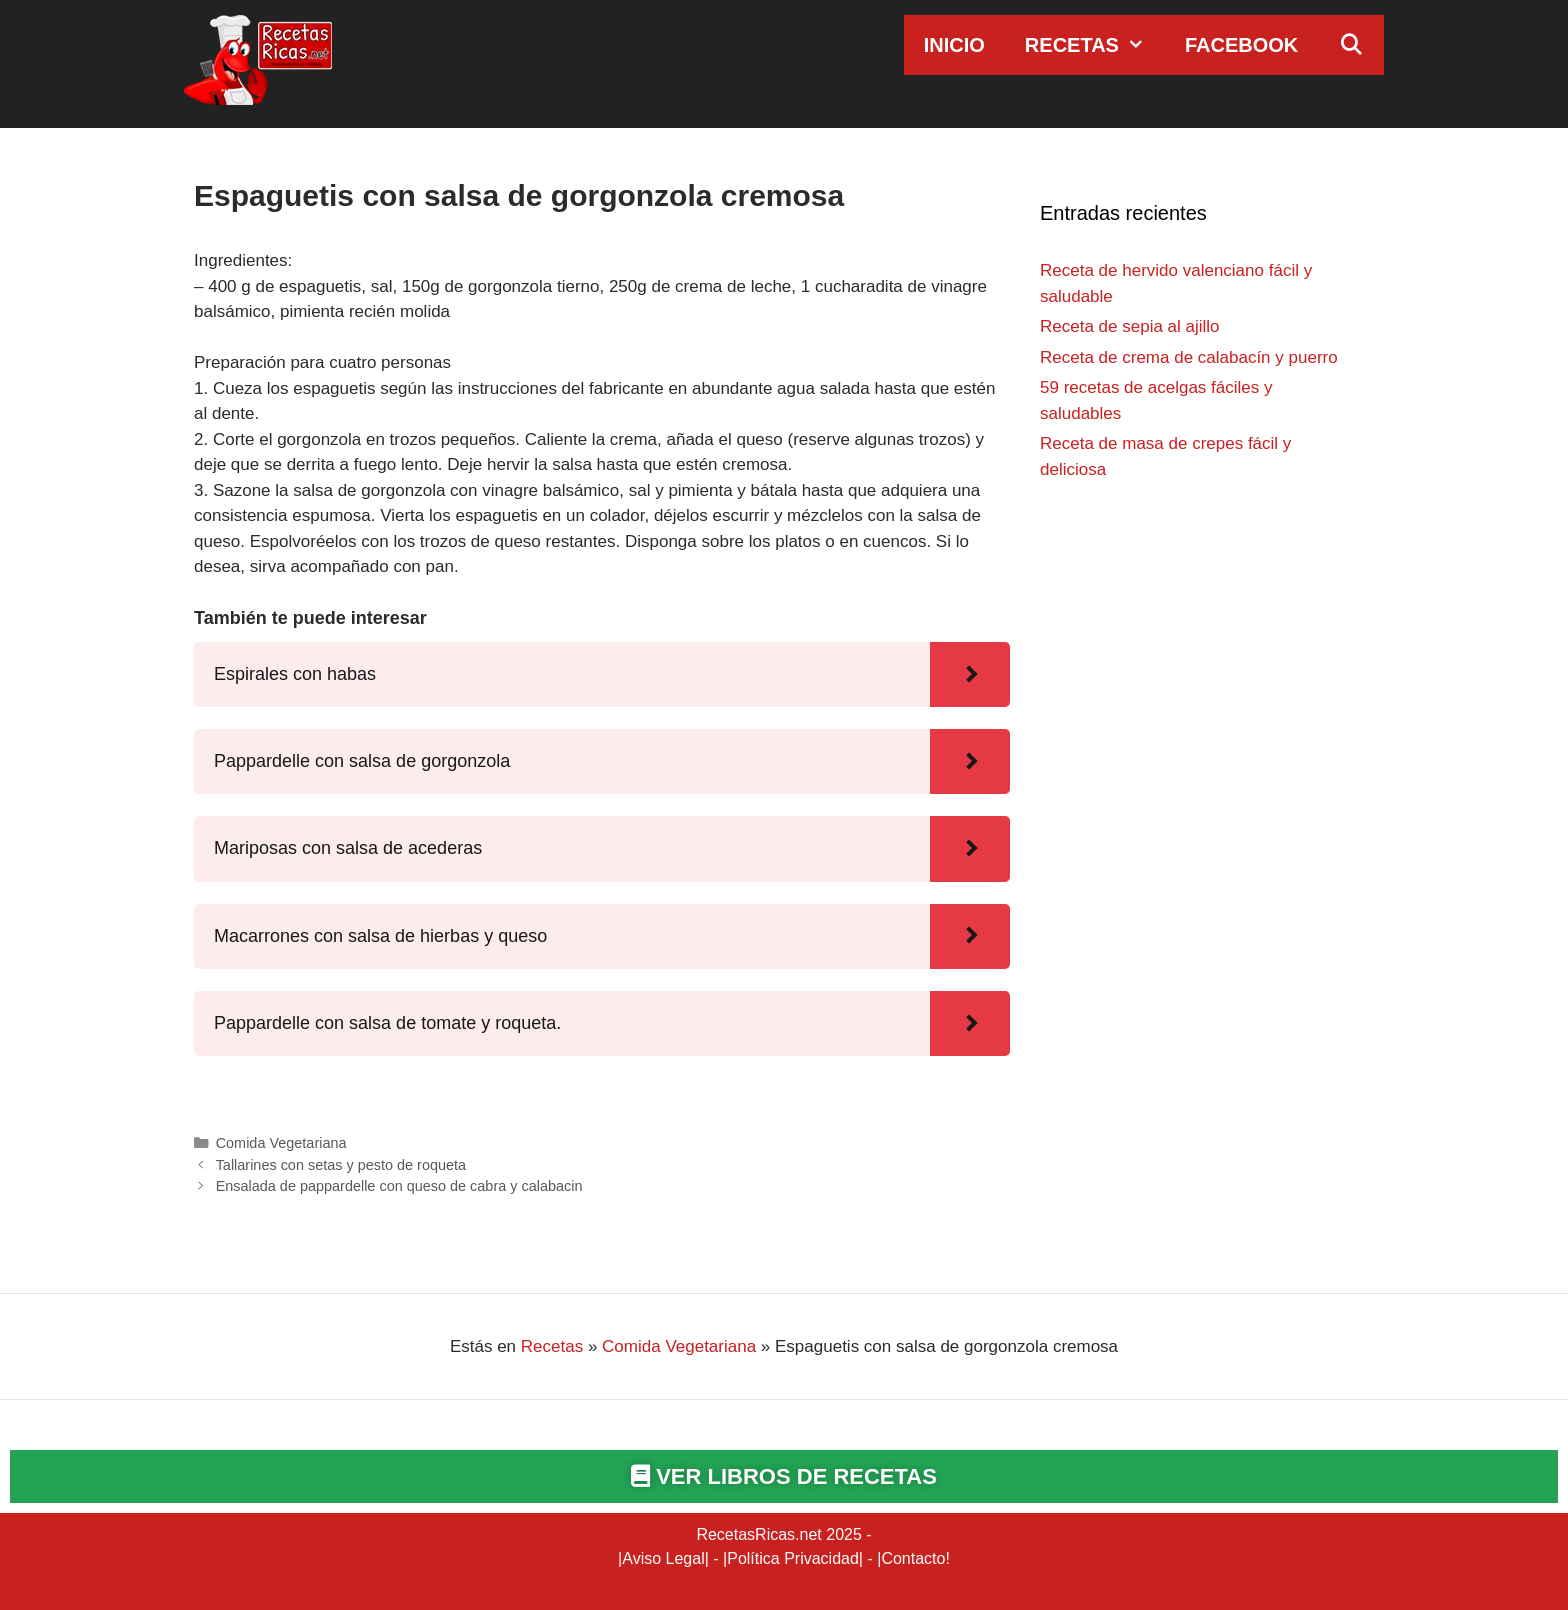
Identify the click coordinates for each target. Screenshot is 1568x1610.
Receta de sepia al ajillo (1130, 326)
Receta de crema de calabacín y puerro (1189, 357)
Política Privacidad (793, 1558)
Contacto (913, 1558)
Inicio (954, 45)
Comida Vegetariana (281, 1143)
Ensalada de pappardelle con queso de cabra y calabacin (399, 1186)
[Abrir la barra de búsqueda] (1351, 45)
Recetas (1095, 45)
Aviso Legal (663, 1558)
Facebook (1241, 45)
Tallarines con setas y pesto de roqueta (341, 1165)
